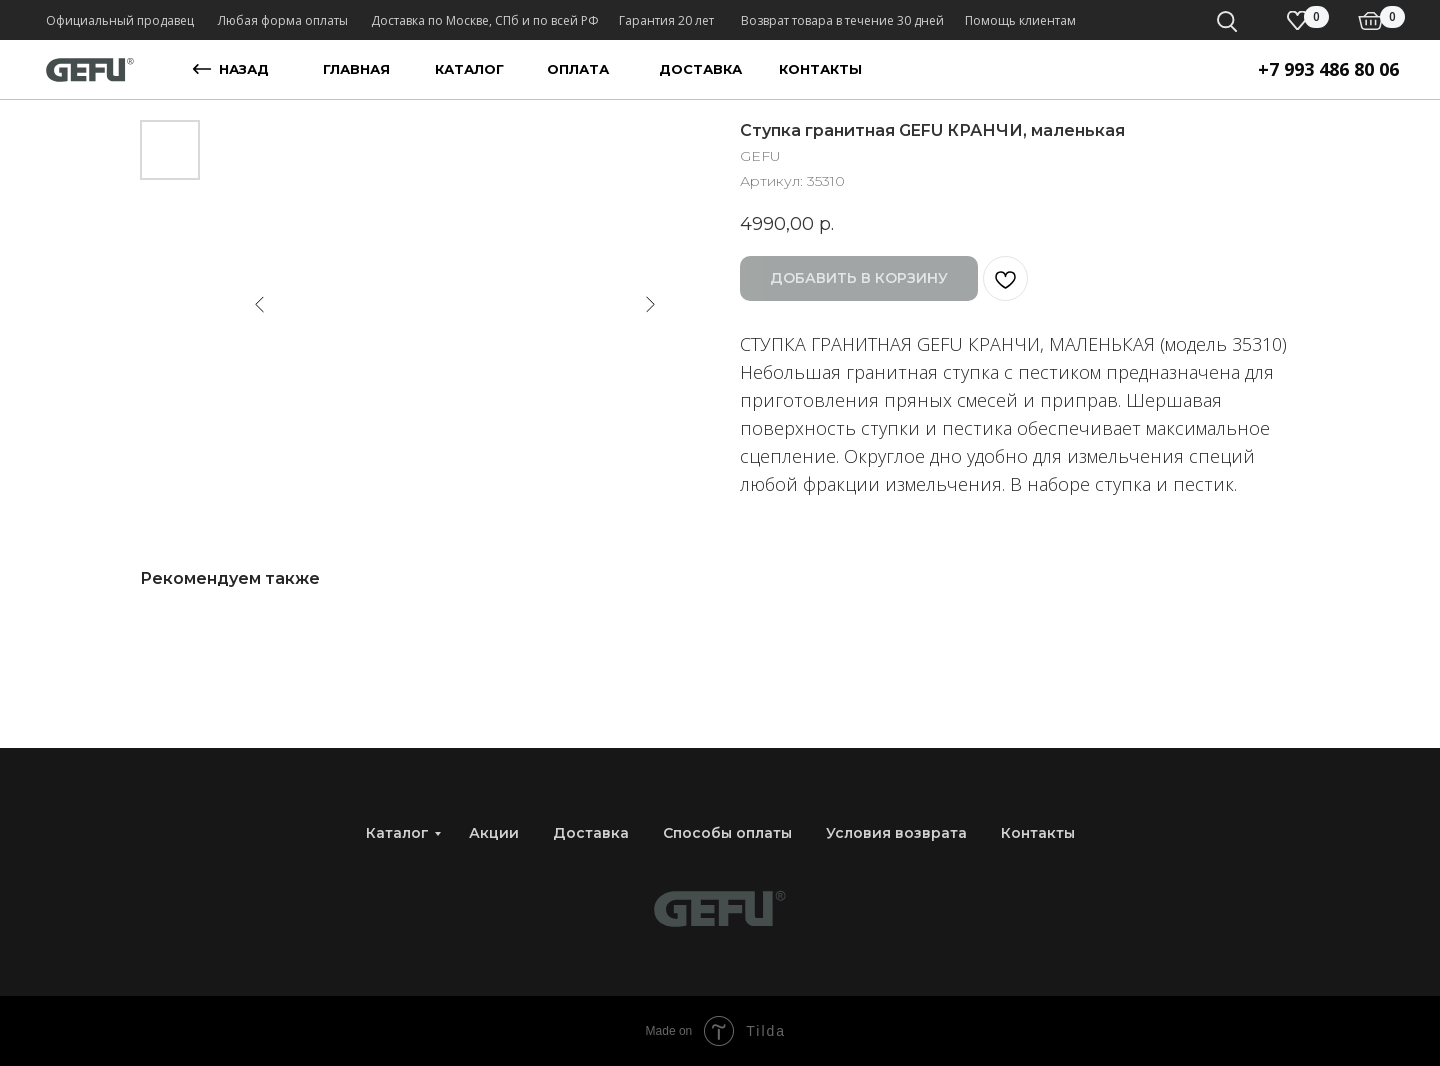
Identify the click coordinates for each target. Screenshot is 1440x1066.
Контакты (1038, 833)
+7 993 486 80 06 (1328, 69)
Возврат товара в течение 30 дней (842, 20)
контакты (820, 69)
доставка (700, 69)
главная (356, 69)
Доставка (591, 833)
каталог (469, 69)
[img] (1370, 21)
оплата (578, 69)
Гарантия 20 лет (666, 20)
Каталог (397, 833)
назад (244, 69)
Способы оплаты (727, 833)
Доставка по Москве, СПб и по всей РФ (485, 20)
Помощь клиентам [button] (1020, 20)
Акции (494, 833)
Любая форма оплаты (283, 20)
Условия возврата (896, 833)
